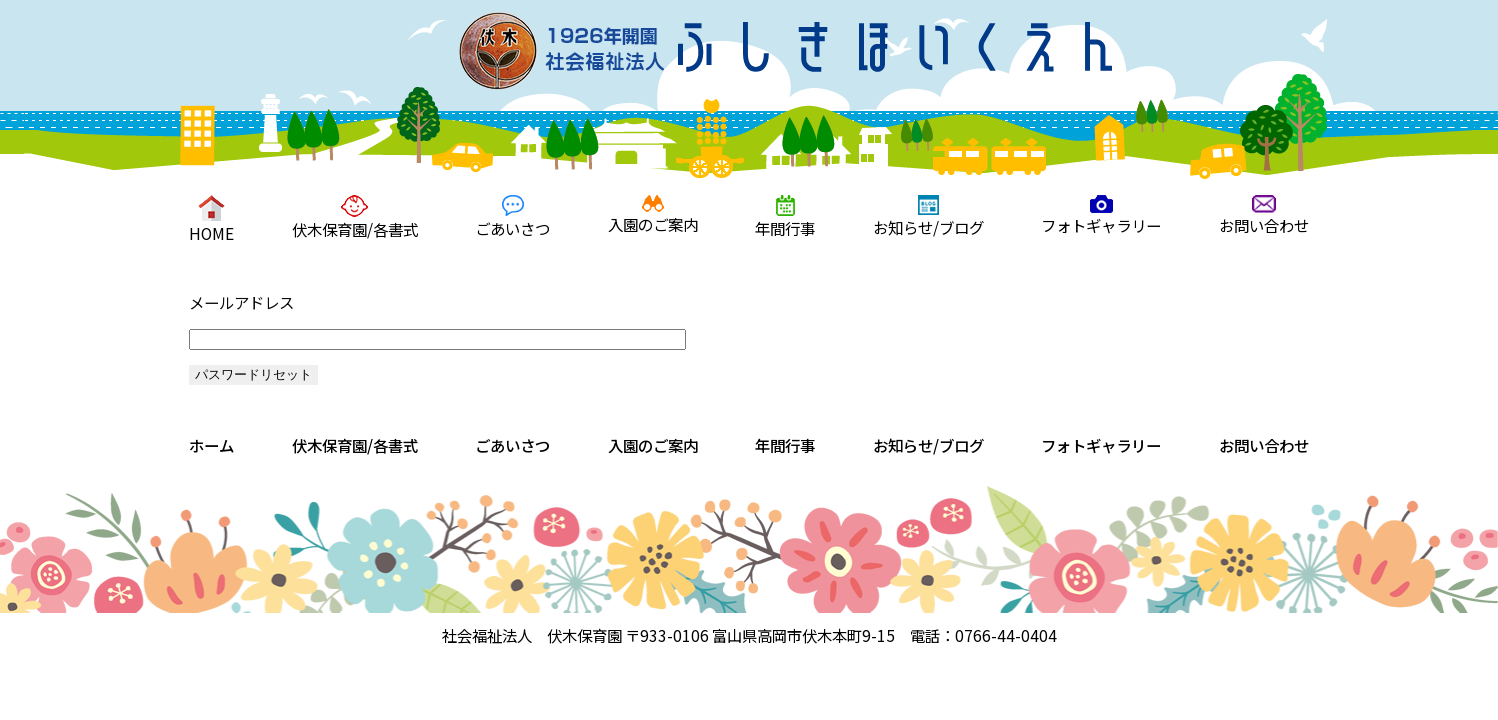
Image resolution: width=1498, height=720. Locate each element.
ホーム (211, 445)
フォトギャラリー (1101, 215)
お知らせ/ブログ (928, 216)
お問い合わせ (1264, 215)
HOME (211, 219)
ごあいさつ (512, 217)
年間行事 (785, 217)
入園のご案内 (653, 215)
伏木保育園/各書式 (355, 217)
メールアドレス (241, 302)
